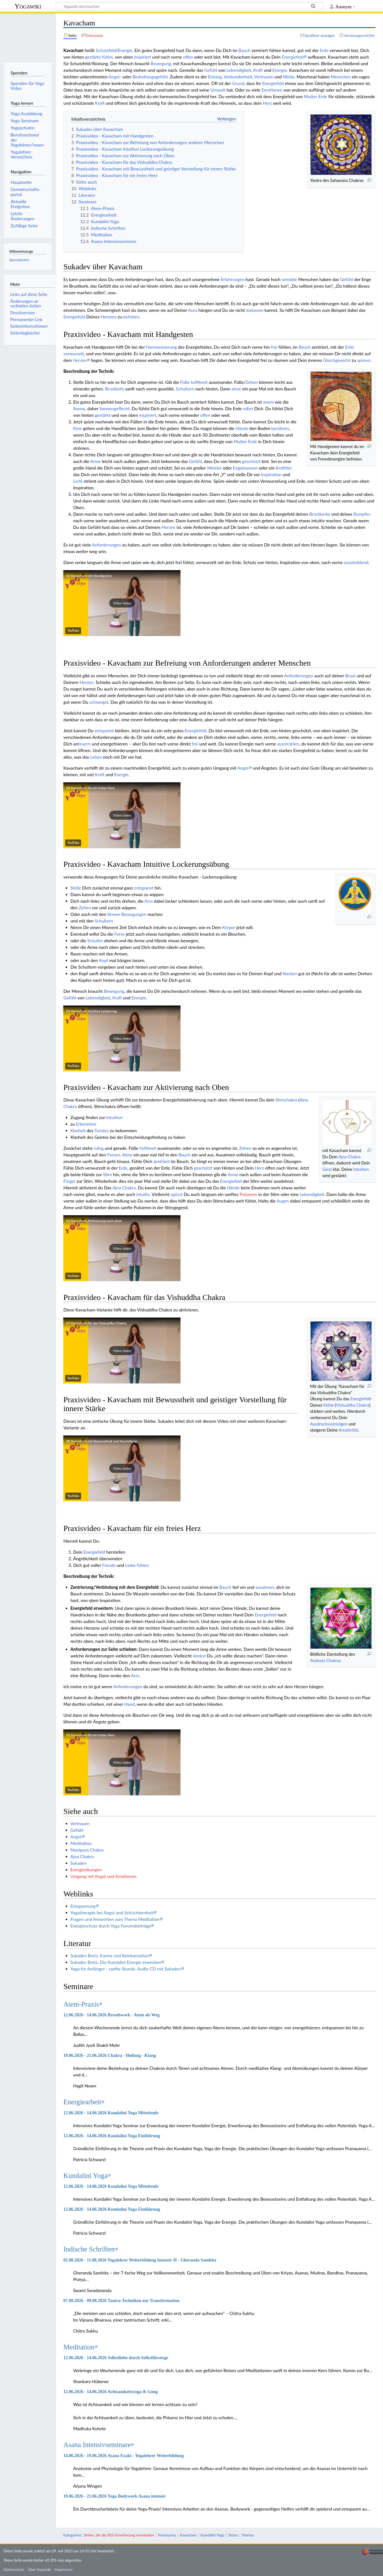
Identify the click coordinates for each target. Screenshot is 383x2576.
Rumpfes (361, 514)
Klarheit (77, 1130)
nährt (248, 408)
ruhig (99, 1148)
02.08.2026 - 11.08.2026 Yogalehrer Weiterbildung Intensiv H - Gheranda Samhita (139, 2260)
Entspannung (83, 1906)
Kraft (258, 70)
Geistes (102, 1130)
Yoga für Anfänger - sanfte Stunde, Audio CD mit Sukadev (125, 1968)
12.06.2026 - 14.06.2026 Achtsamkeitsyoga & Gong (110, 2391)
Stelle (75, 887)
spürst (177, 1194)
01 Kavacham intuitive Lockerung (91, 1011)
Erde (324, 50)
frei (274, 347)
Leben (96, 757)
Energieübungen (86, 1869)
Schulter (95, 940)
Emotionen (271, 90)
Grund (238, 83)
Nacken (290, 973)
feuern (84, 743)
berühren (280, 428)
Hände (241, 428)
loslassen (255, 310)
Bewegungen (134, 914)
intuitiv (143, 1194)
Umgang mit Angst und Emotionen (103, 1876)
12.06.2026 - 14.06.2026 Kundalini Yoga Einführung (111, 2135)
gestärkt (93, 57)
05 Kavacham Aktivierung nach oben (94, 1221)
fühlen (143, 1565)
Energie (125, 50)
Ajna (343, 1156)
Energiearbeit (82, 2102)
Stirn (107, 1174)
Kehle (328, 1405)
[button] (122, 603)
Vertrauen (263, 76)
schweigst (98, 702)
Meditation (81, 1843)
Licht (78, 481)
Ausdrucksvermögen (328, 1423)
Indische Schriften (89, 2249)
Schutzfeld (106, 50)
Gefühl (210, 70)
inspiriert (142, 57)
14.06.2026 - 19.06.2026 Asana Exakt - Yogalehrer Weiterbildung (123, 2455)
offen (188, 57)
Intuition (361, 1169)
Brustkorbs (319, 514)
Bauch (244, 50)
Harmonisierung (161, 347)
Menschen (341, 76)
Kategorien (72, 2535)
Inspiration (271, 474)
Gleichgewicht (337, 360)
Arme (95, 461)
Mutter (240, 441)
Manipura (79, 1850)
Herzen (80, 360)
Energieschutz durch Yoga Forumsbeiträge (110, 1925)
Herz (267, 103)
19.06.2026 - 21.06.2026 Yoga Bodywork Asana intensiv (114, 2496)
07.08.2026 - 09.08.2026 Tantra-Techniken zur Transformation (121, 2300)
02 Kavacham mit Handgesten (89, 576)
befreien (131, 316)
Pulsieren (248, 1194)
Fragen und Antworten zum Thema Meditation (115, 1919)
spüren (363, 360)
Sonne (79, 408)
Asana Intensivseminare (97, 2445)
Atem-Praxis (81, 2004)
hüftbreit (199, 382)
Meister (214, 468)
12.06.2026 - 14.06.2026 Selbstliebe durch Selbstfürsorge (115, 2357)
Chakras (333, 1660)
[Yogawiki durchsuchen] (189, 6)
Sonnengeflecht (114, 408)
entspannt (104, 730)
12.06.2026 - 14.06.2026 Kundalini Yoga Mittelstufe (111, 2112)
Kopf (103, 960)
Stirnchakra (286, 1099)
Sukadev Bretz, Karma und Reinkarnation (109, 1955)
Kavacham (188, 2535)
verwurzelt (73, 353)
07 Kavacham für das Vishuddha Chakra (96, 1323)
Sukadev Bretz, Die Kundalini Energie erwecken (115, 1962)
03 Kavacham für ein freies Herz (90, 788)
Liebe (130, 1565)
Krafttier (284, 468)
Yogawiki (28, 6)
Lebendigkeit (238, 70)
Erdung (215, 76)
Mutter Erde (315, 96)
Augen (283, 1201)
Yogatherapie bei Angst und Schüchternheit (111, 1912)
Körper (228, 927)
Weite (288, 76)
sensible (289, 279)
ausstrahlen (288, 743)
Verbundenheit (238, 76)
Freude (109, 1565)
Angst (114, 76)
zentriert (161, 1161)
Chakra (354, 1156)
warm (268, 402)
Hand (129, 1704)
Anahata (317, 1660)
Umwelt (217, 90)
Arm (148, 901)
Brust (350, 675)
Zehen (252, 382)
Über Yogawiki (39, 2569)
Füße (185, 382)
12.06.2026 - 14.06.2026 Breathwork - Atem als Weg (111, 2014)
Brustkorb (114, 388)
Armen (113, 914)
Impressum (64, 2569)
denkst (199, 1655)
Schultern (185, 388)
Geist (327, 1169)
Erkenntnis (86, 1124)
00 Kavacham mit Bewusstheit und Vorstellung (101, 1441)
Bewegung (161, 63)
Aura (192, 310)
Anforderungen (106, 544)
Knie (77, 428)
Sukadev (78, 1863)
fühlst (107, 57)
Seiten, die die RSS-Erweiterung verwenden (119, 2535)
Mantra (248, 2535)
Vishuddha (345, 1405)
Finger (69, 1181)
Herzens (109, 316)
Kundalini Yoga (85, 2175)
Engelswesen (245, 468)
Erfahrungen (232, 279)
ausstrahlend (356, 562)
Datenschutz (14, 2569)
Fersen (113, 1154)
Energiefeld (292, 57)
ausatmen (264, 1587)
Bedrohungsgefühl (150, 76)
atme (236, 388)
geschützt (251, 461)
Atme (127, 1154)
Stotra (233, 2535)
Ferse (119, 934)
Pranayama (167, 2535)
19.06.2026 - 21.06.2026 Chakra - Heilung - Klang (109, 2055)
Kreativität (348, 1430)
